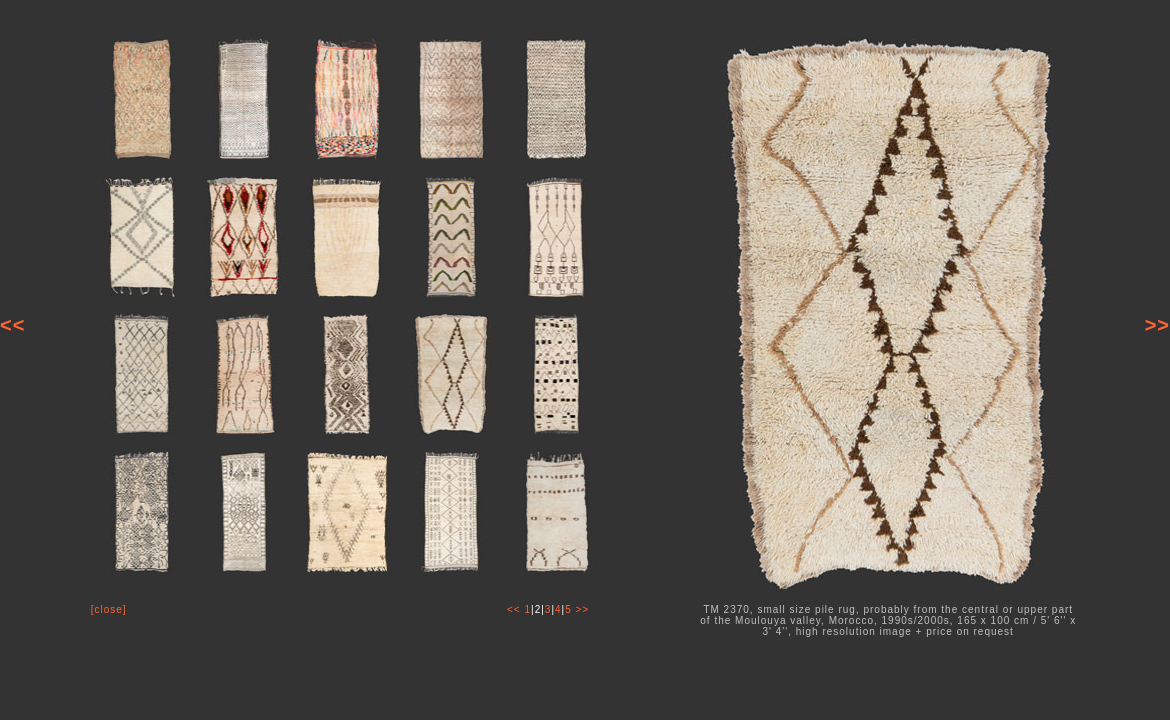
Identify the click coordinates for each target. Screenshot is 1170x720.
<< (12, 325)
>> (1157, 325)
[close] (109, 609)
